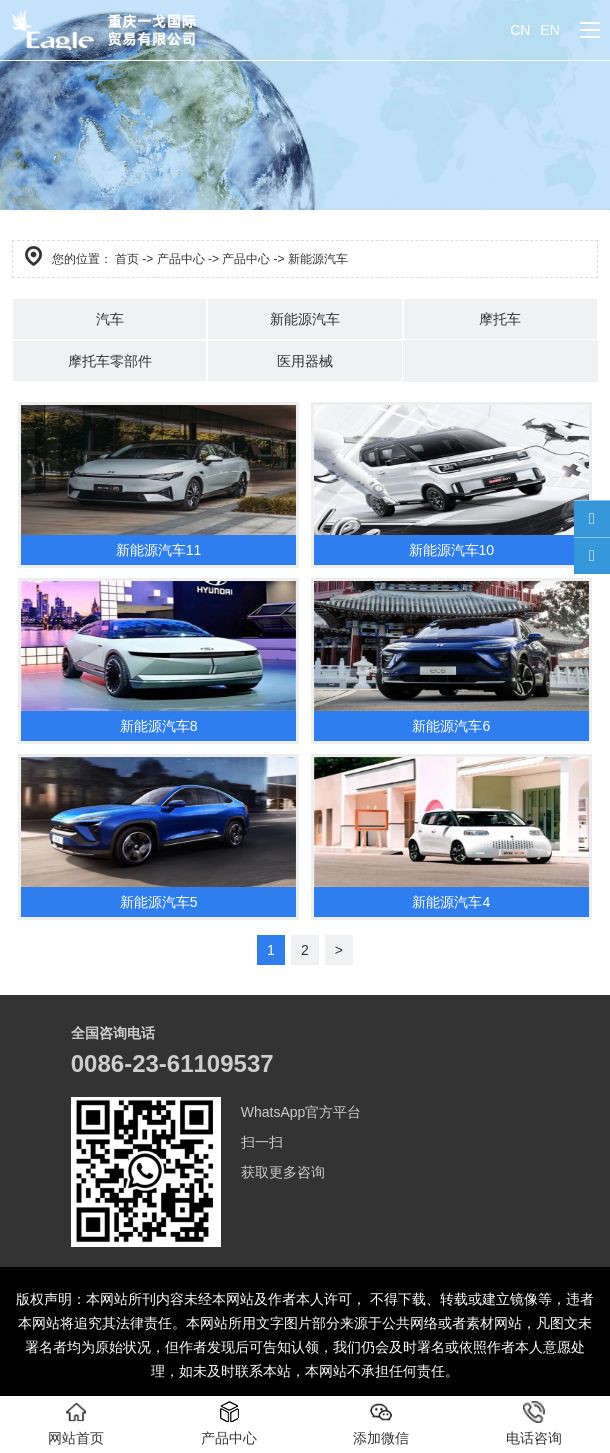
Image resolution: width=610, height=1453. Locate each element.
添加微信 (381, 1423)
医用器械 (305, 361)
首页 (127, 259)
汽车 (110, 319)
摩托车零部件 (110, 361)
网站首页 (76, 1423)
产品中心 (181, 259)
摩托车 (500, 319)
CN (520, 30)
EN (549, 30)
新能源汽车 (305, 319)
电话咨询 (534, 1423)
